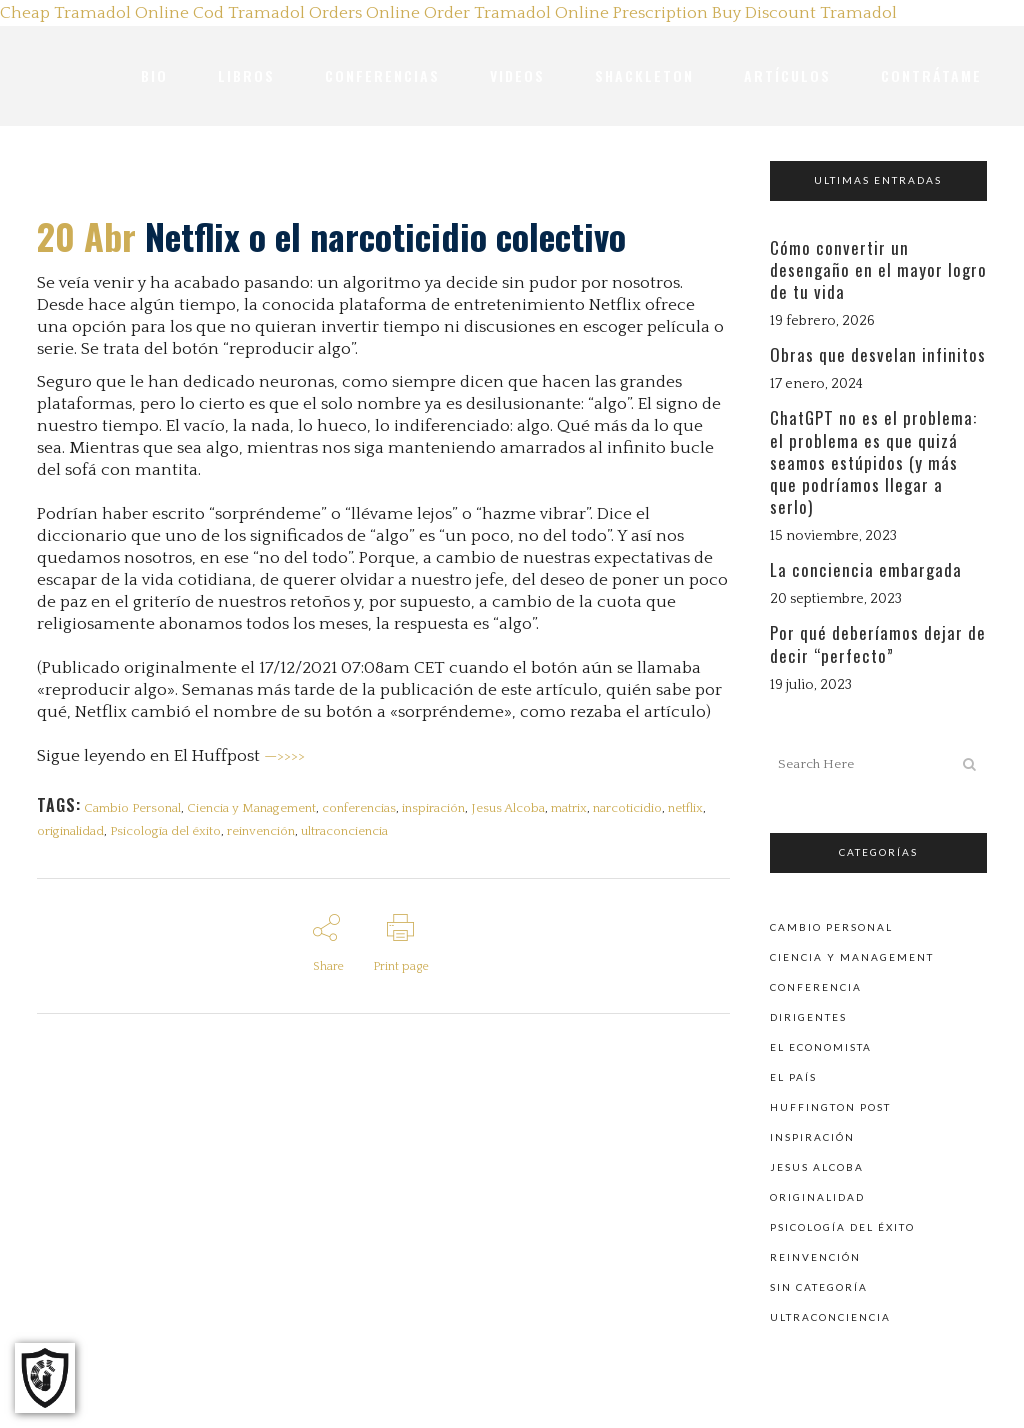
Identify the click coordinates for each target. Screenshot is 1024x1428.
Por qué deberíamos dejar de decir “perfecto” (878, 643)
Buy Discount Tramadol (804, 13)
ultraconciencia (350, 835)
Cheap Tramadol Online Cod (112, 13)
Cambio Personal (133, 808)
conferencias (364, 808)
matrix (580, 808)
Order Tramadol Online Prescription (566, 13)
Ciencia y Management (254, 808)
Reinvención (815, 1256)
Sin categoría (819, 1286)
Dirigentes (808, 1016)
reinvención (265, 835)
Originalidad (817, 1196)
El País (793, 1076)
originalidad (70, 835)
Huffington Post (830, 1106)
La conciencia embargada (866, 569)
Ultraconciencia (830, 1316)
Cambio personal (831, 926)
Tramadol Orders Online (324, 13)
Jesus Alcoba (517, 808)
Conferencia (816, 986)
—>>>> (284, 756)
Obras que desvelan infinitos (878, 354)
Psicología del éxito (167, 835)
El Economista (821, 1046)
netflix (700, 808)
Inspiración (812, 1136)
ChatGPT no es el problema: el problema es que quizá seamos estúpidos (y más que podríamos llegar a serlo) (873, 462)
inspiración (440, 808)
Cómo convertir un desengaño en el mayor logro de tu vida (878, 269)
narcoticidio (640, 808)
